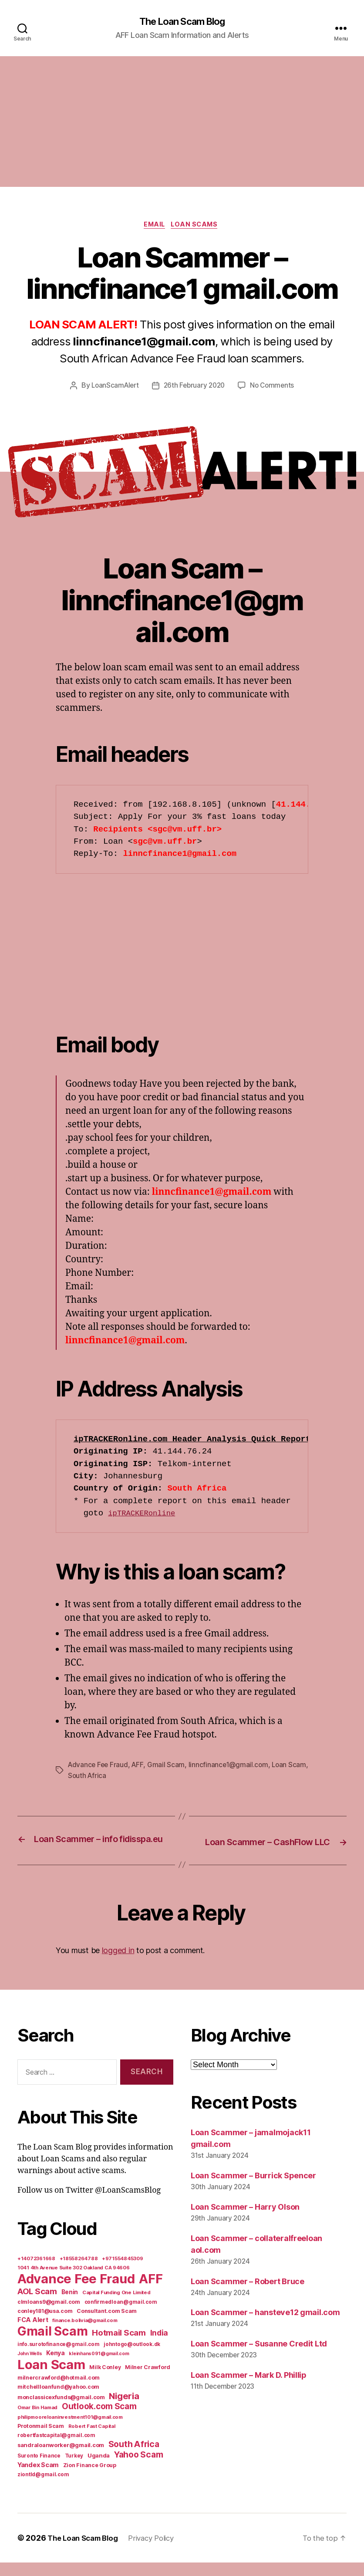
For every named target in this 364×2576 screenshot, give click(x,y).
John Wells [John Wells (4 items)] (29, 2367)
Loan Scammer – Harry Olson (245, 2219)
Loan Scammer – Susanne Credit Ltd (259, 2357)
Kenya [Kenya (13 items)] (55, 2366)
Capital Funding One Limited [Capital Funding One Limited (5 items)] (116, 2306)
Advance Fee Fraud (99, 1767)
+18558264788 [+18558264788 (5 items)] (79, 2272)
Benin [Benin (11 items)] (69, 2305)
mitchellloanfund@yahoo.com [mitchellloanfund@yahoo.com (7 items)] (58, 2400)
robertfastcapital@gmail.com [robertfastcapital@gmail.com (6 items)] (56, 2449)
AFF (140, 1767)
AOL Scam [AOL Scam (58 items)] (37, 2305)
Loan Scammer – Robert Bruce (247, 2294)
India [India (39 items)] (159, 2346)
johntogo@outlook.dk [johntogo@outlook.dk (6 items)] (132, 2358)
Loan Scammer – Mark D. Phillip (249, 2388)
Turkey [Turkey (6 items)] (74, 2469)
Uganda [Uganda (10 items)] (99, 2468)
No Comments (274, 388)
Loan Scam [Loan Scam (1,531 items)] (51, 2378)
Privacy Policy (159, 2551)
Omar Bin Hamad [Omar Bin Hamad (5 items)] (37, 2421)
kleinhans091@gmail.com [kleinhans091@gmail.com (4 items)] (99, 2367)
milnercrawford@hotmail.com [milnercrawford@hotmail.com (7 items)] (58, 2391)
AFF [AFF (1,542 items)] (150, 2292)
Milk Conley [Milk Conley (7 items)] (105, 2380)
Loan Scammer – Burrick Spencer (253, 2188)
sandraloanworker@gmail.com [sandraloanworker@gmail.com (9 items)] (60, 2458)
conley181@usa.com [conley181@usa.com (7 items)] (44, 2324)
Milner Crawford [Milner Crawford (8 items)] (147, 2380)
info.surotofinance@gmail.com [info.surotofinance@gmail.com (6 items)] (58, 2358)
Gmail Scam (168, 1767)
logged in (118, 1963)
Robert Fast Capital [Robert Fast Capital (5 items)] (91, 2440)
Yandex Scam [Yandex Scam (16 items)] (38, 2478)
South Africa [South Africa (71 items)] (133, 2457)
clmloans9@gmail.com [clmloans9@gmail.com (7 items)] (48, 2315)
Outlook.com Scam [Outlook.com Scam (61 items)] (99, 2420)
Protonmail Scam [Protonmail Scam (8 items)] (40, 2439)
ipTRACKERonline (145, 1515)
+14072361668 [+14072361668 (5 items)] (36, 2272)
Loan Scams (198, 226)
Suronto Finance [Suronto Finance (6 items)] (39, 2469)
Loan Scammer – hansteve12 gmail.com (265, 2325)
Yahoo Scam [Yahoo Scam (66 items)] (138, 2468)
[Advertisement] (182, 122)
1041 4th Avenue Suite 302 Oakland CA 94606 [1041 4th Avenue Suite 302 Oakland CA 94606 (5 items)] (73, 2281)
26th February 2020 (194, 388)
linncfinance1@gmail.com (231, 1767)
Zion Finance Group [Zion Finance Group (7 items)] (89, 2478)
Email (154, 226)
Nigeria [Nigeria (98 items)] (124, 2409)
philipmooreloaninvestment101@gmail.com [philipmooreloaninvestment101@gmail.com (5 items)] (70, 2430)
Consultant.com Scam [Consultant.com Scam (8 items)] (107, 2324)
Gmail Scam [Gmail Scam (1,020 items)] (52, 2344)
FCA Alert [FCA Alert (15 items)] (32, 2333)
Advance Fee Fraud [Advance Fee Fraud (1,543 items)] (76, 2292)
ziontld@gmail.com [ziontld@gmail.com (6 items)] (43, 2488)
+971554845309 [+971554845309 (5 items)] (122, 2272)
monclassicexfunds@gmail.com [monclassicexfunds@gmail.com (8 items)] (61, 2410)
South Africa (109, 1777)
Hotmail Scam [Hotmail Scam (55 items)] (119, 2346)
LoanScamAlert (113, 388)
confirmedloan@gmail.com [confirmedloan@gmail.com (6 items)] (120, 2315)
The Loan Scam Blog (182, 22)
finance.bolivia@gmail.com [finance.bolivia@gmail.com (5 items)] (84, 2334)
